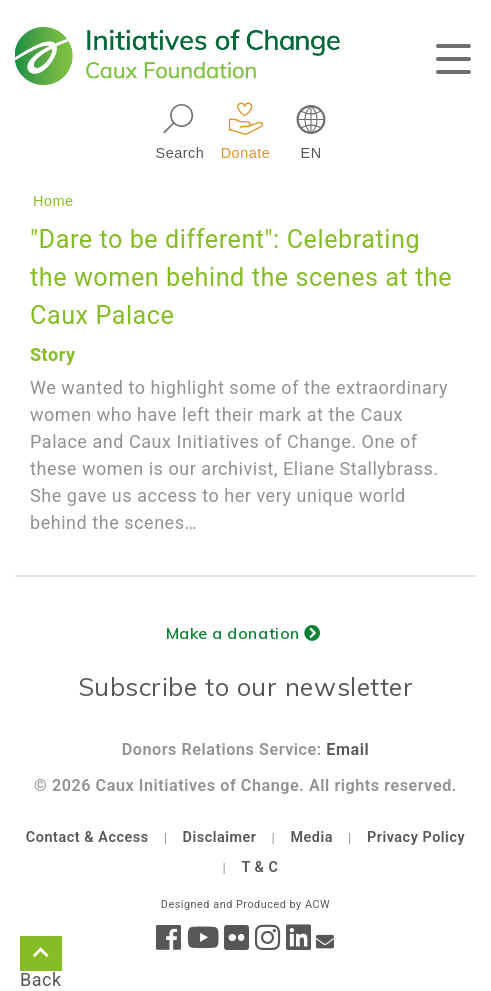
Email (347, 749)
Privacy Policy (416, 837)
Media (311, 837)
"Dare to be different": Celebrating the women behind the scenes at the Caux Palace (241, 277)
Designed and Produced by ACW (245, 904)
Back (41, 957)
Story (53, 354)
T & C (259, 867)
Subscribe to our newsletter (246, 686)
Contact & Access (87, 837)
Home (53, 201)
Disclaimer (220, 837)
